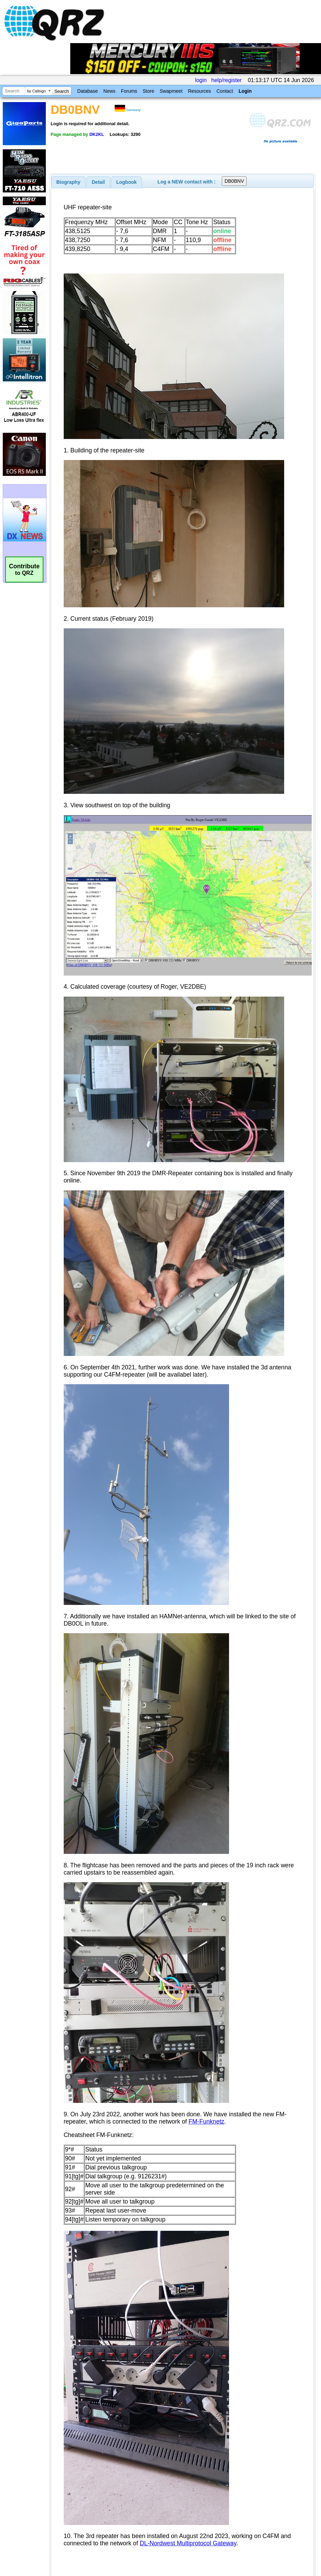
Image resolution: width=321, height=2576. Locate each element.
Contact (224, 91)
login (201, 80)
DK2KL (96, 134)
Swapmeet (171, 91)
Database (87, 91)
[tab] (68, 182)
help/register (226, 80)
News (109, 91)
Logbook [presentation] (126, 182)
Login (245, 91)
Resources (199, 91)
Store (148, 91)
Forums (129, 91)
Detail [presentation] (98, 182)
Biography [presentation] (68, 182)
